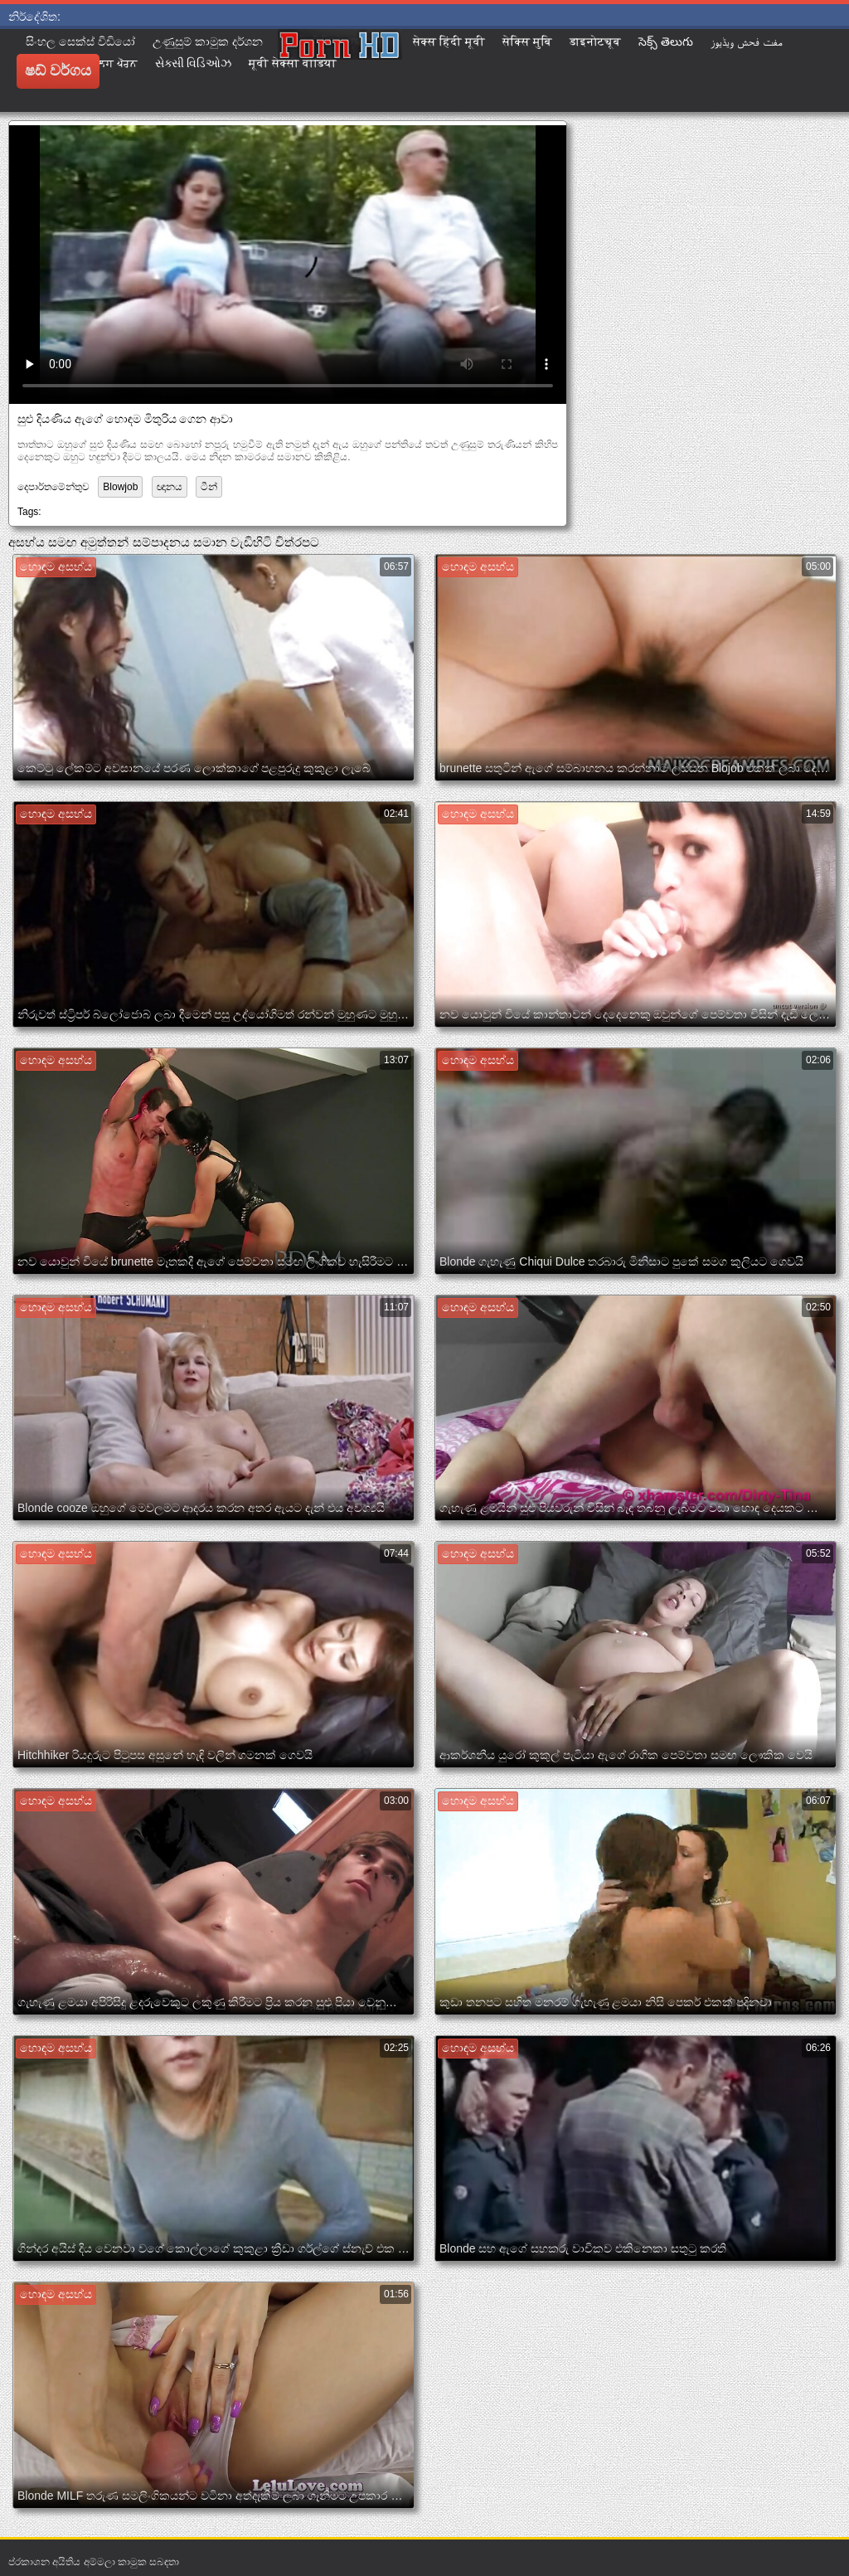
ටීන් (209, 487)
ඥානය (169, 487)
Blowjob (120, 487)
